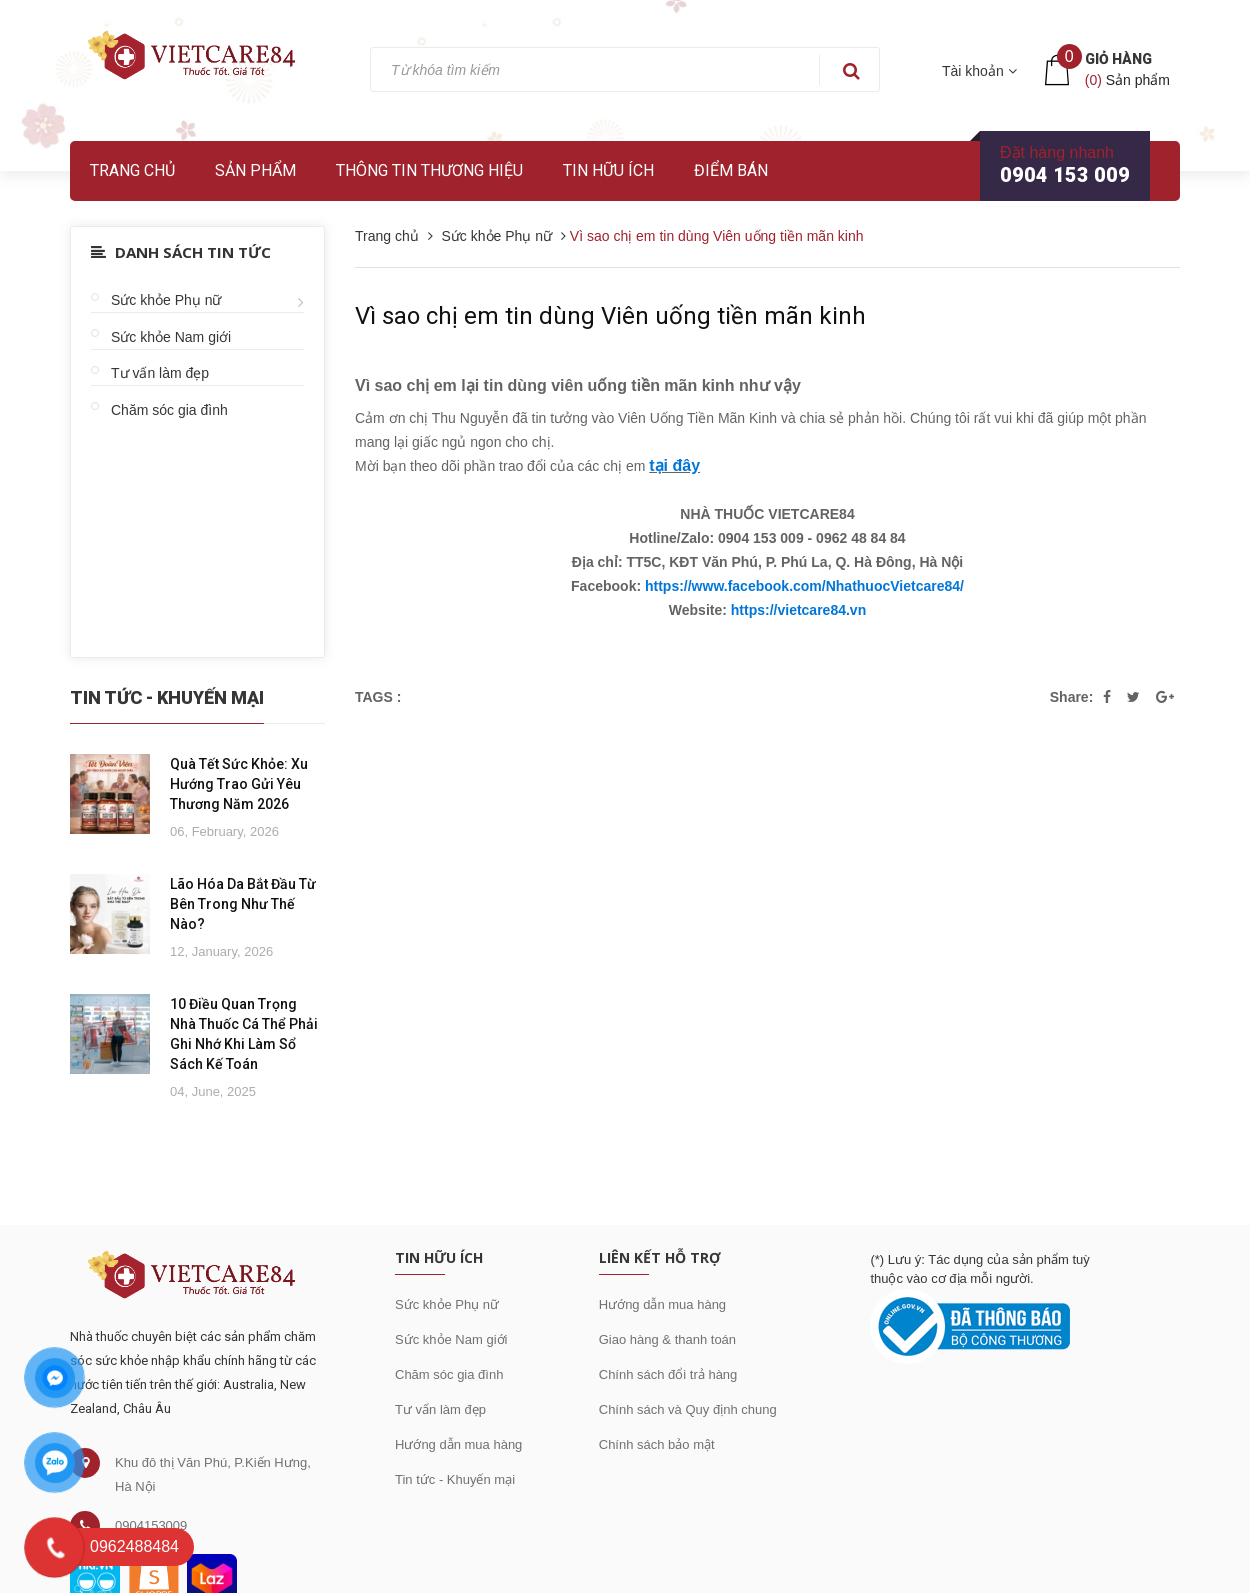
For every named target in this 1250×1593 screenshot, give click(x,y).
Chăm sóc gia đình (169, 410)
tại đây (674, 465)
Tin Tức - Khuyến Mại (167, 697)
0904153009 (151, 1525)
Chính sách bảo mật (657, 1444)
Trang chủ (132, 170)
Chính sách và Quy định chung (688, 1409)
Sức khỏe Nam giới (171, 337)
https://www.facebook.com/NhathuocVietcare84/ (804, 586)
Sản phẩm (255, 170)
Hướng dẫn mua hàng (458, 1444)
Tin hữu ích (608, 170)
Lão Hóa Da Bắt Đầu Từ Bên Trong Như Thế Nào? (243, 904)
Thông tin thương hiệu (429, 170)
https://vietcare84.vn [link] (798, 610)
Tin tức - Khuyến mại (455, 1479)
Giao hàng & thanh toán (667, 1339)
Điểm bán (731, 170)
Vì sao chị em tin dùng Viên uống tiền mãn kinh (610, 316)
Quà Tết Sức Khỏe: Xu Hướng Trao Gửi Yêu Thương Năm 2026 (239, 784)
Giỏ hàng (1118, 59)
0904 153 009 (1065, 175)
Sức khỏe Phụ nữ (166, 300)
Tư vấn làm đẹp (160, 373)
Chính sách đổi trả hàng (668, 1374)
